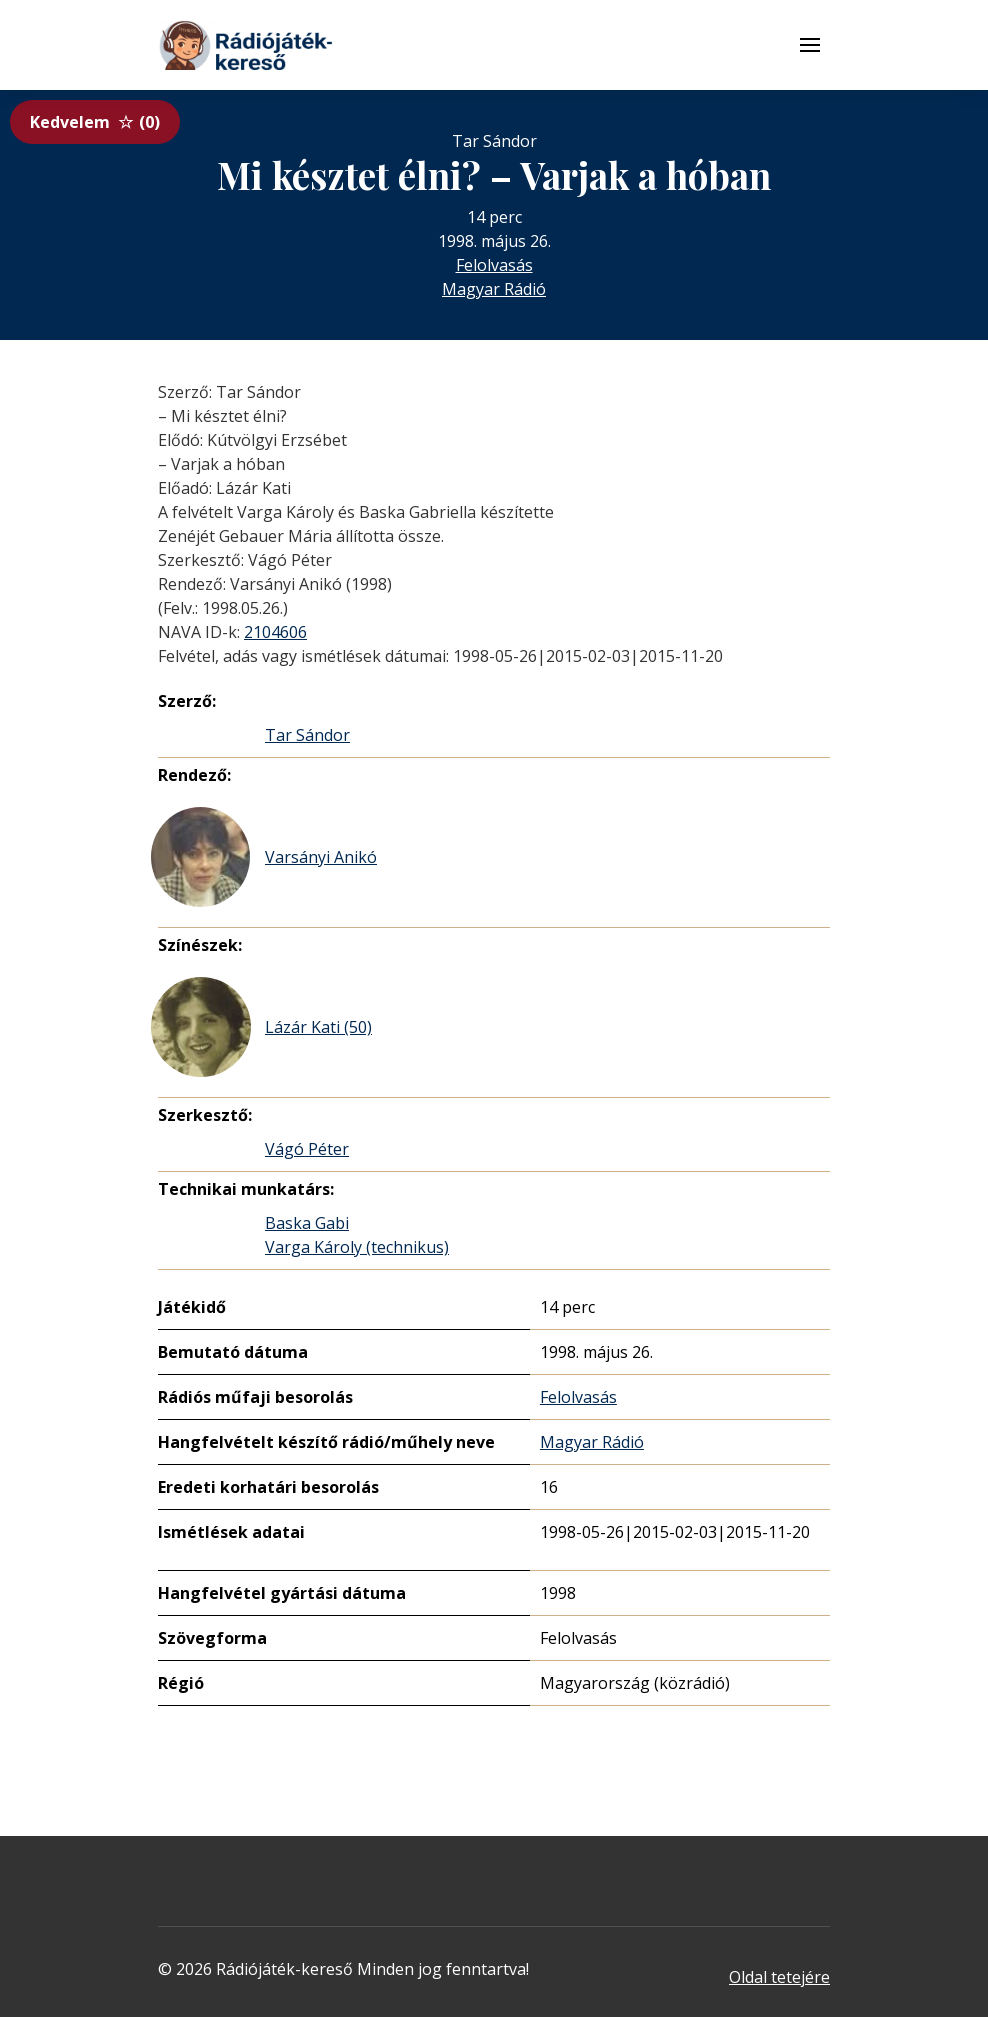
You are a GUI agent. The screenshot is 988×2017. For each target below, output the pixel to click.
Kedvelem (95, 122)
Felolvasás (494, 265)
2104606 (275, 632)
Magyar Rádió (494, 289)
